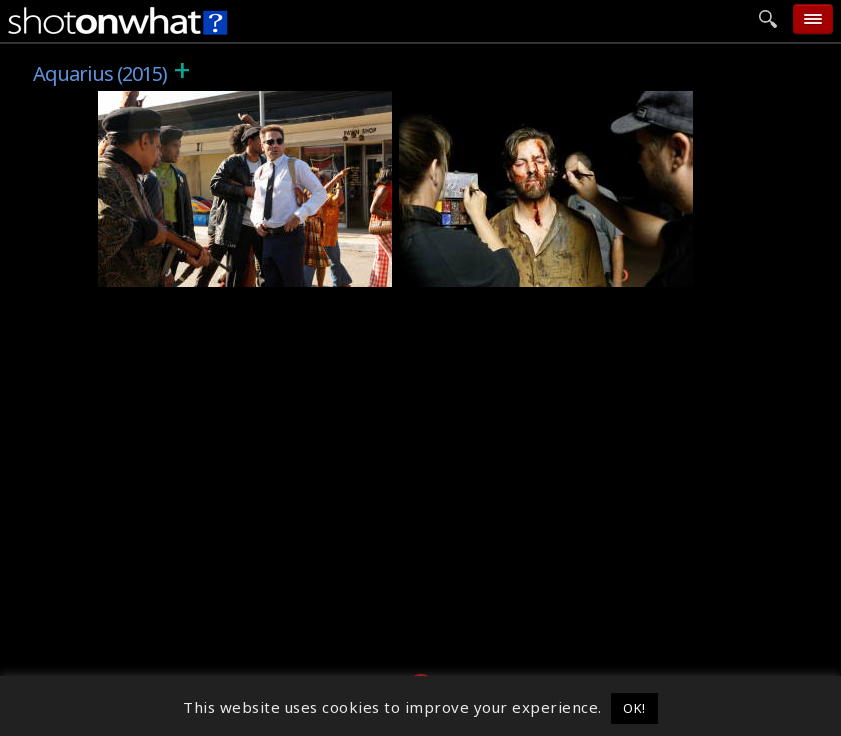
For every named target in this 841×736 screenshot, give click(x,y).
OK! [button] (634, 708)
